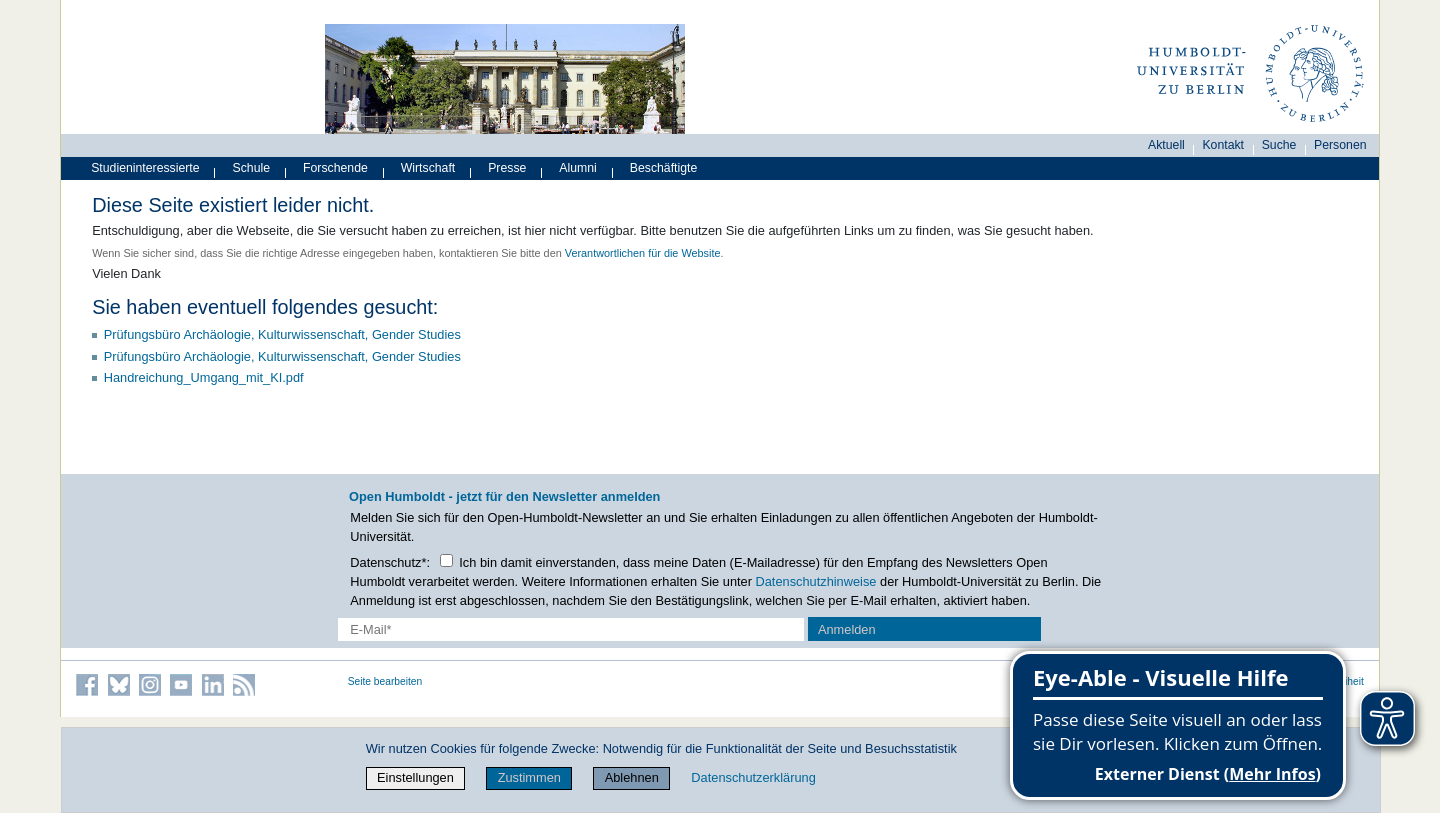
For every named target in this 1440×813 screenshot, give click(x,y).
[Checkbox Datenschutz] (446, 560)
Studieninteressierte (145, 168)
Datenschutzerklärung (753, 777)
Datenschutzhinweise (816, 581)
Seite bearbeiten (385, 681)
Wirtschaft (428, 168)
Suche (1279, 145)
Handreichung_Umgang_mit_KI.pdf (204, 377)
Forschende (335, 168)
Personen (1340, 145)
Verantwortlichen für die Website (643, 253)
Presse (507, 168)
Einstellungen (415, 777)
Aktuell (1166, 145)
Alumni (578, 168)
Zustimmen (529, 777)
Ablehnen (632, 777)
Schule (252, 168)
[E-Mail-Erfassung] (571, 629)
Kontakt (1223, 145)
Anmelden (847, 629)
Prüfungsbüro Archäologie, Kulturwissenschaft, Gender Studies (282, 334)
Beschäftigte (664, 168)
